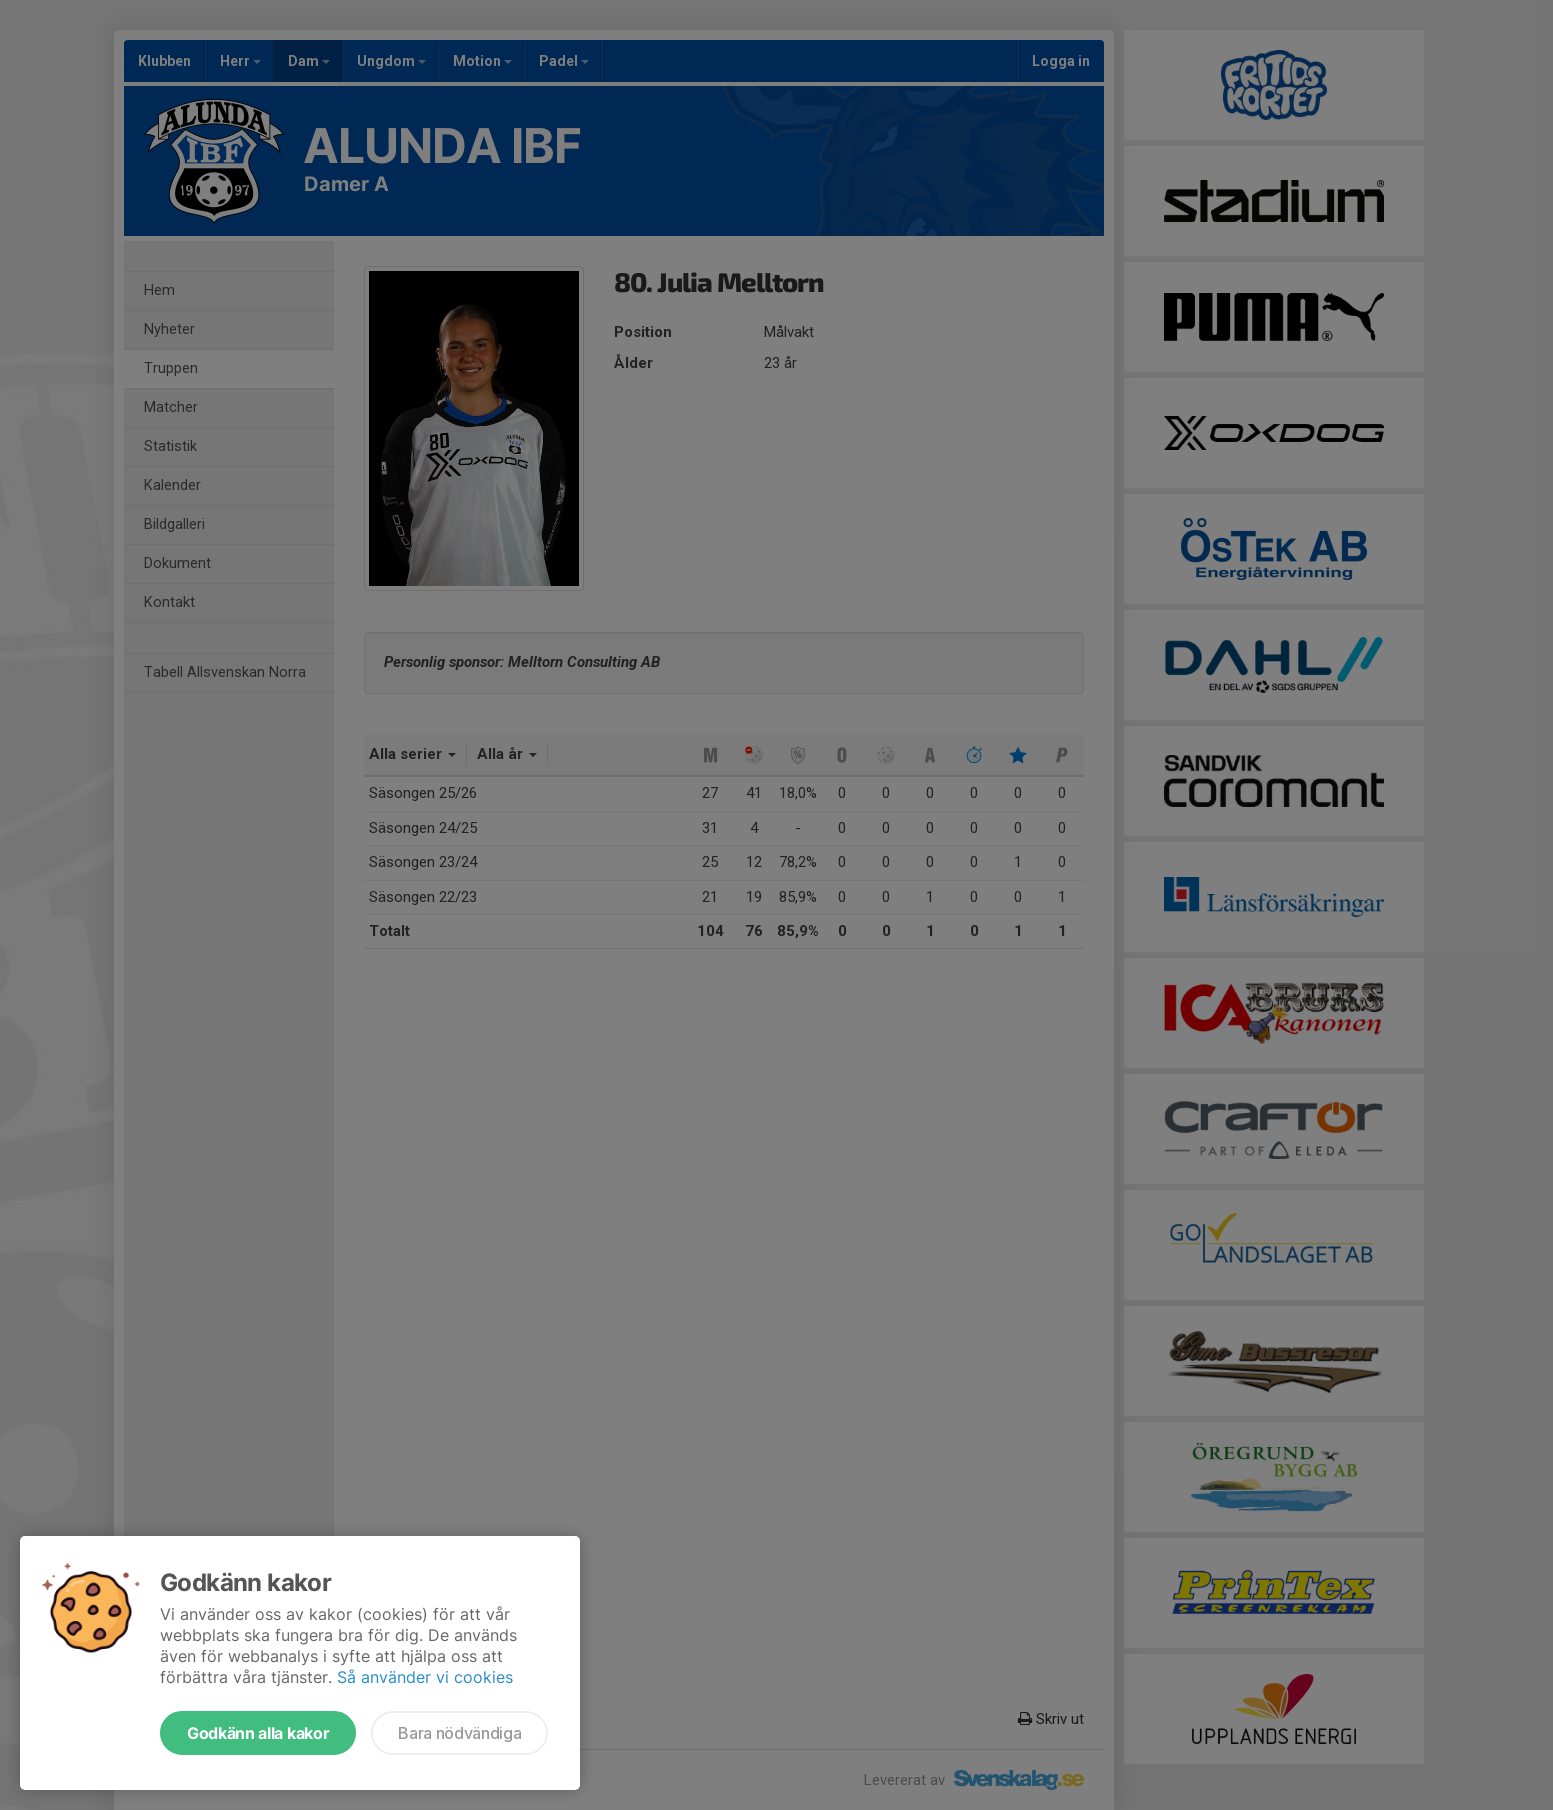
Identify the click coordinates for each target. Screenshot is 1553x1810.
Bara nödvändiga (459, 1733)
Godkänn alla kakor (258, 1733)
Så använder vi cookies (425, 1677)
